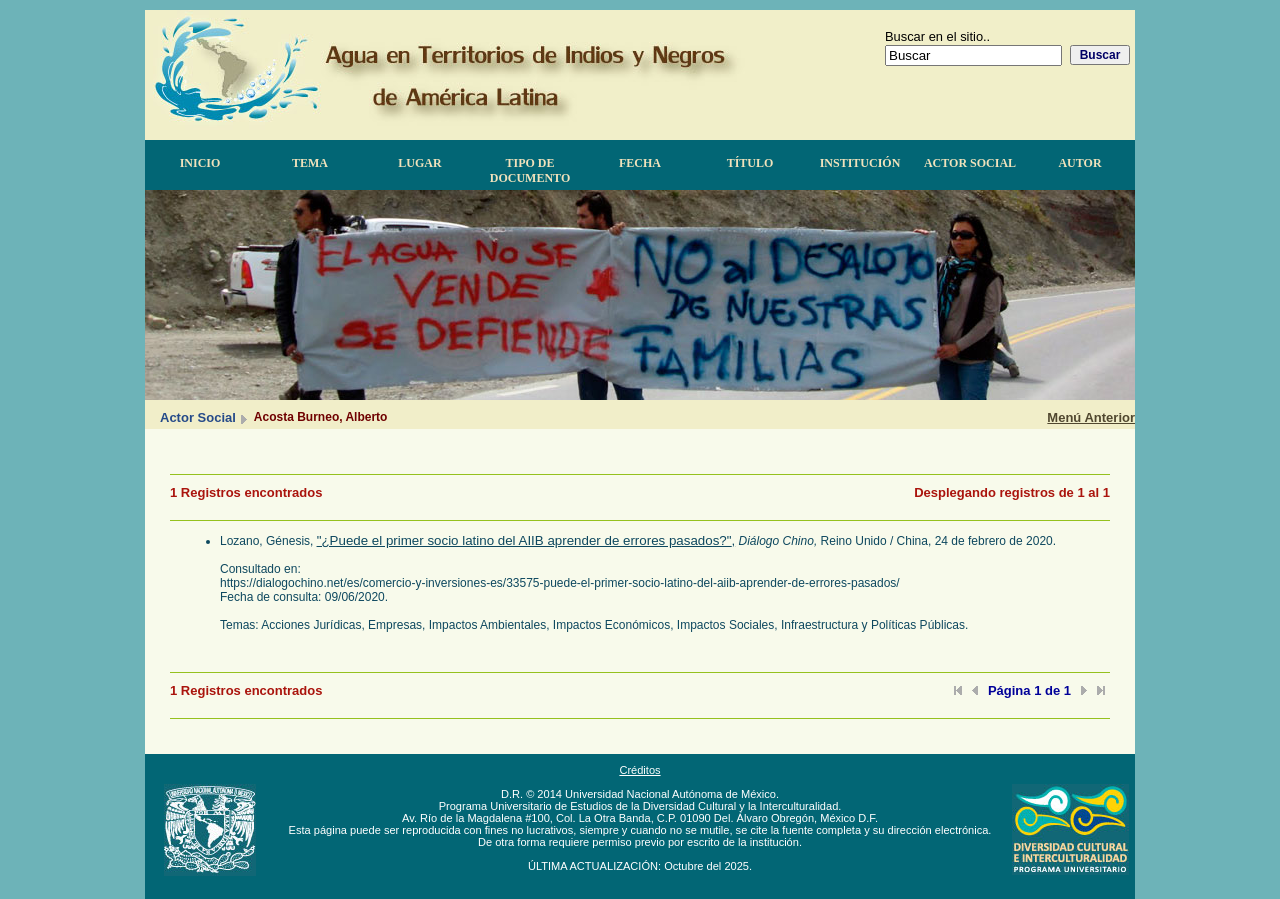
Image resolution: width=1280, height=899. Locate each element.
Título (750, 163)
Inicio (200, 163)
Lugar (419, 163)
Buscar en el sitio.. (937, 36)
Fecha (640, 163)
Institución (860, 163)
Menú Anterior (1091, 417)
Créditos (639, 770)
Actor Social (970, 163)
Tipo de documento (530, 170)
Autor (1079, 163)
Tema (310, 163)
